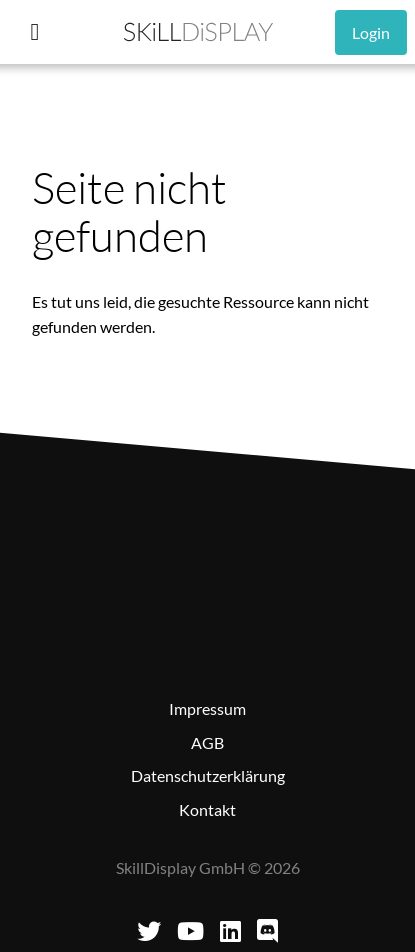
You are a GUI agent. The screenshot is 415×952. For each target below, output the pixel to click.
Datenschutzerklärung (208, 775)
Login (371, 32)
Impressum (207, 708)
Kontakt (207, 809)
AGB (207, 742)
